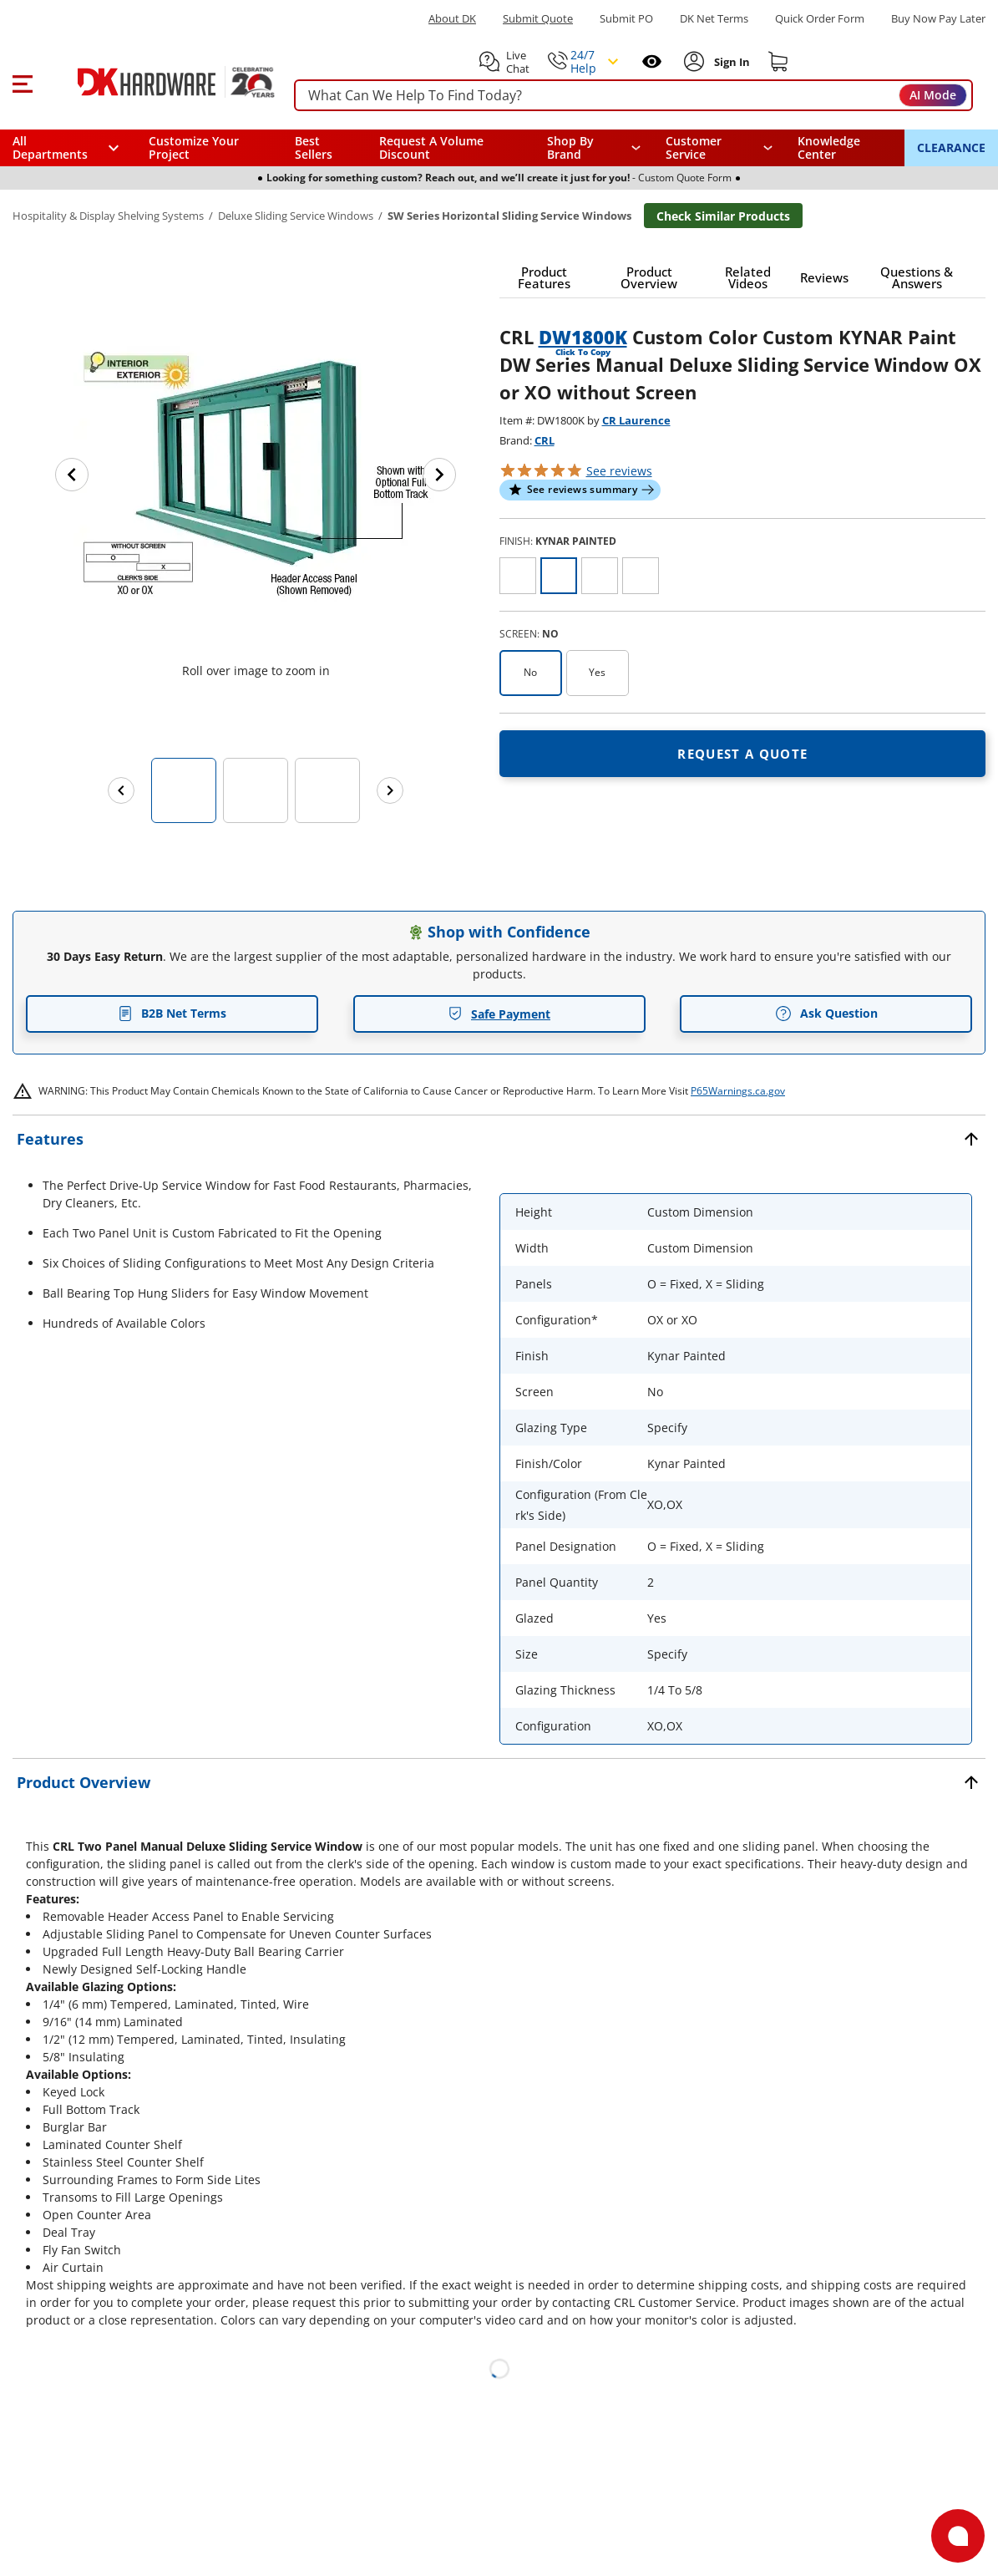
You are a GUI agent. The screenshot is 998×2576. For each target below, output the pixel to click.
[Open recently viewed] (651, 61)
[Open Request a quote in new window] (742, 753)
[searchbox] (633, 95)
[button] (22, 82)
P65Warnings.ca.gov (738, 1091)
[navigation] (719, 148)
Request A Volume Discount (431, 147)
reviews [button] (619, 471)
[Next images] (390, 790)
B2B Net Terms (172, 1013)
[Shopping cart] (778, 62)
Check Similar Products (723, 216)
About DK (452, 19)
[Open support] (958, 2536)
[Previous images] (121, 790)
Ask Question (826, 1013)
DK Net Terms (714, 19)
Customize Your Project (194, 147)
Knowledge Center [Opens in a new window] (829, 147)
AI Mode (932, 95)
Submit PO (626, 19)
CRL (544, 440)
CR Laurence (636, 420)
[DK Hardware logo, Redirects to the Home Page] (157, 82)
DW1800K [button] (583, 336)
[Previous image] (72, 474)
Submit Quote (538, 19)
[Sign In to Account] (730, 62)
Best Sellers (313, 147)
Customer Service (694, 148)
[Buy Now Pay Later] (938, 18)
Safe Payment (499, 1014)
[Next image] (439, 474)
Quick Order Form (819, 19)
